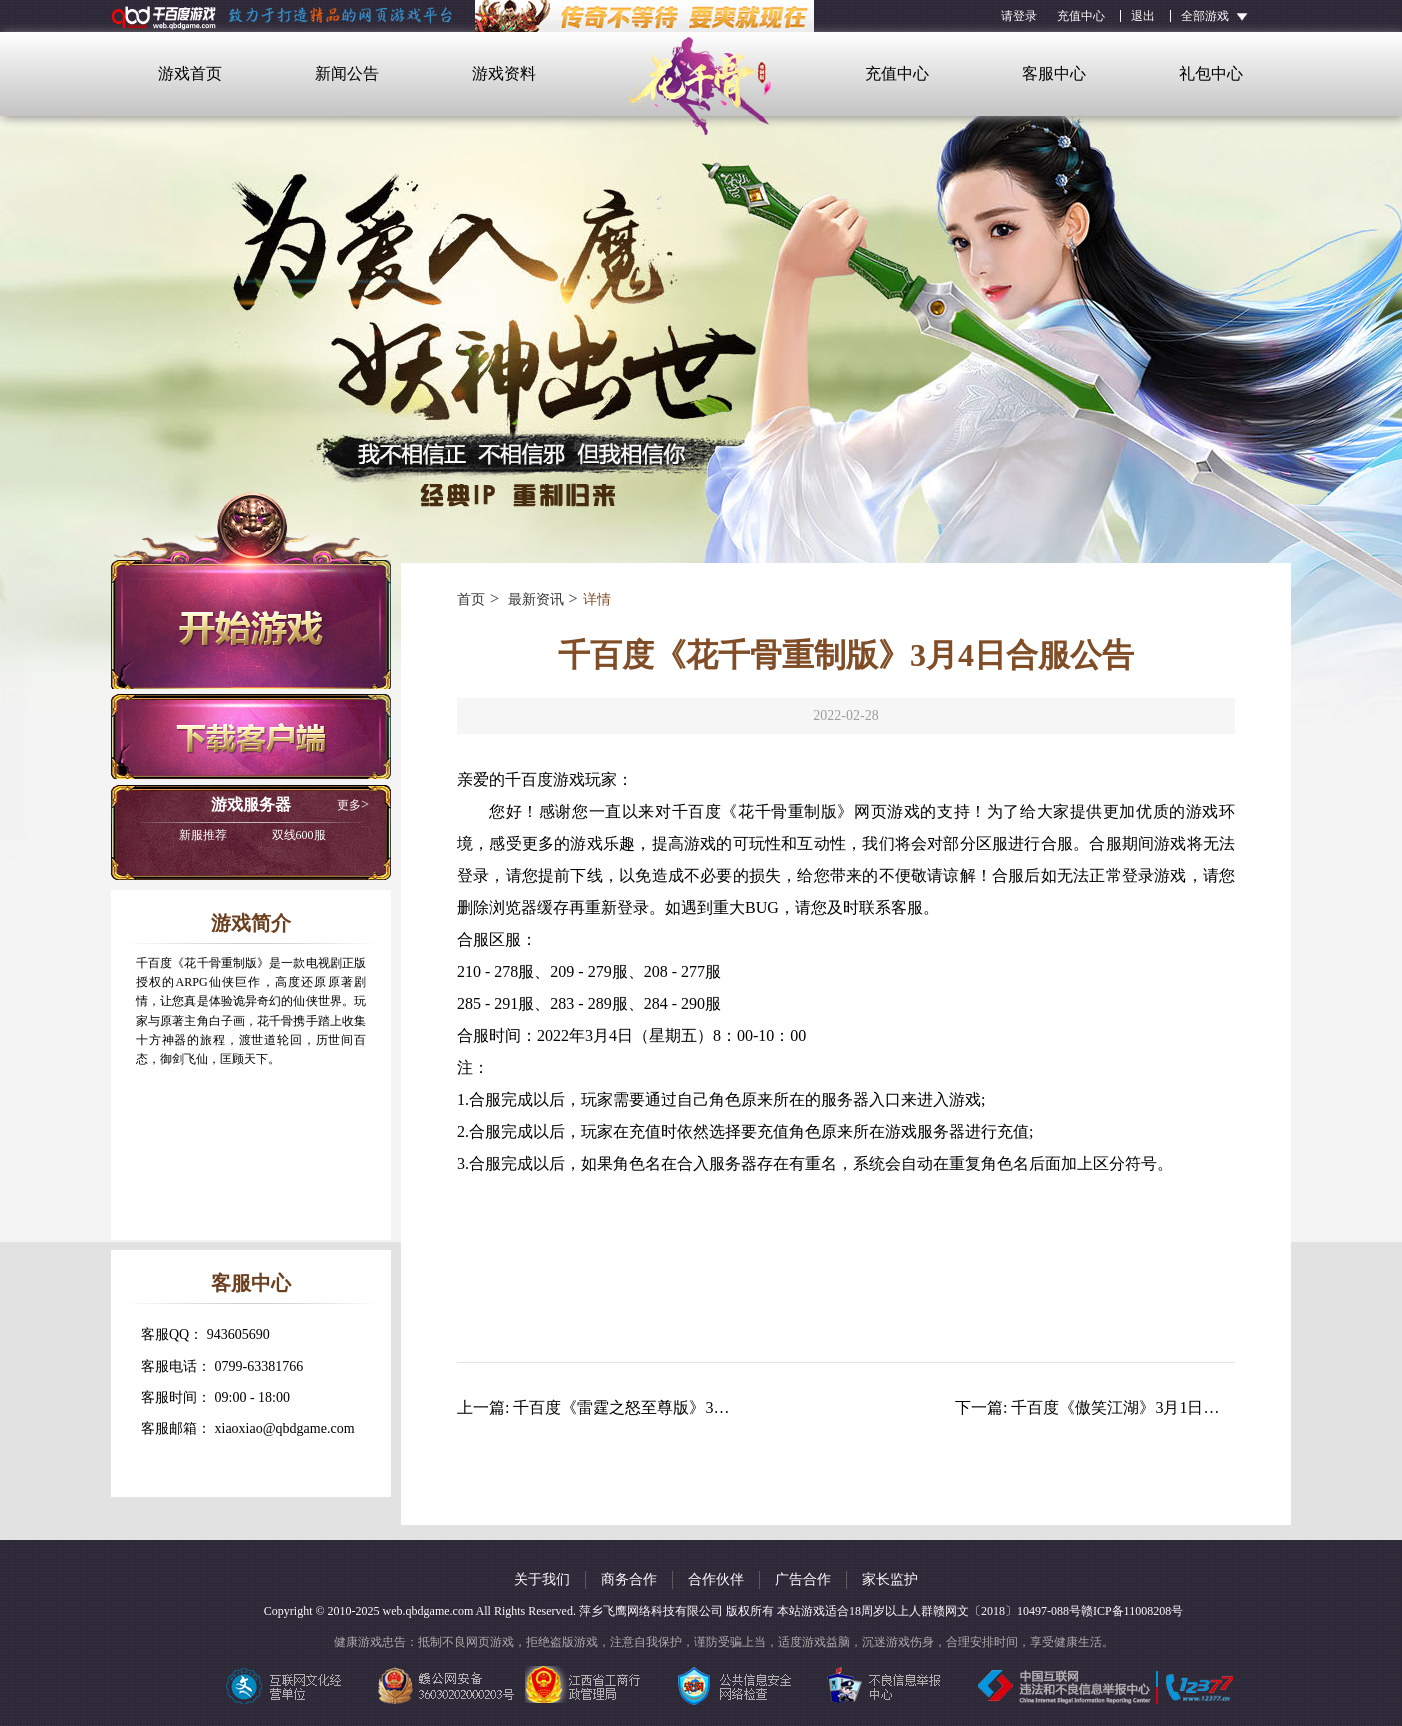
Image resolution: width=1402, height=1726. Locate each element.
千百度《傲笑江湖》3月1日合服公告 (1139, 1407)
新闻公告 (347, 73)
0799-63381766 (259, 1366)
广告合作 (803, 1579)
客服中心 (1054, 73)
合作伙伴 (716, 1579)
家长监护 (890, 1579)
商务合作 (629, 1579)
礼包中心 (1211, 73)
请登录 (1019, 16)
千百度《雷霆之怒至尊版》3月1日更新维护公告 (681, 1407)
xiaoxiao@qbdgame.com (285, 1428)
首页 (471, 599)
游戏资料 (504, 73)
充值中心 (1081, 16)
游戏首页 (190, 73)
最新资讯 (534, 599)
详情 (597, 599)
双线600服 (252, 835)
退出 (1143, 16)
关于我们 (542, 1579)
